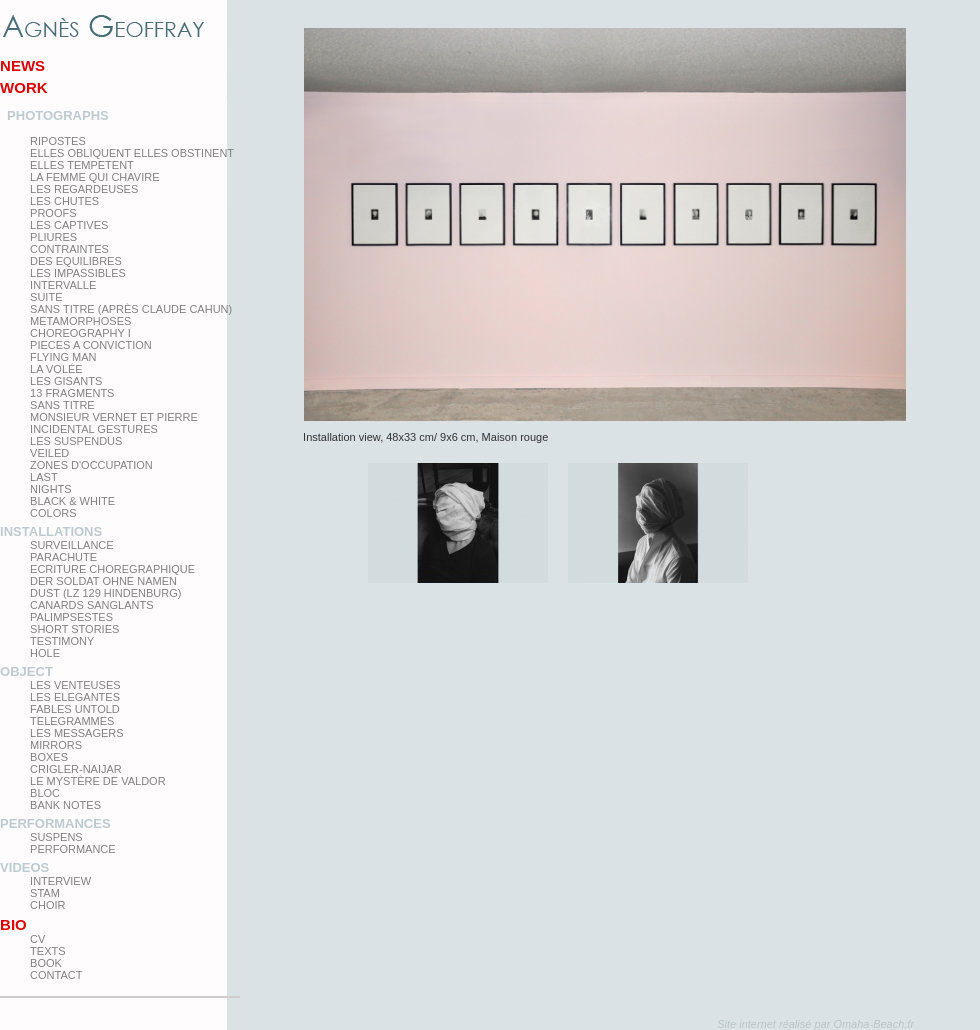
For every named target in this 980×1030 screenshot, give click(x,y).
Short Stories (74, 629)
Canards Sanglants (91, 605)
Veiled (49, 453)
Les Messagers (77, 733)
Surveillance (72, 545)
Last (44, 477)
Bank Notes (65, 805)
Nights (51, 489)
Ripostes (58, 141)
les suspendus (76, 441)
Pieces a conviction (91, 345)
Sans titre (62, 405)
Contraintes (69, 249)
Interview (60, 881)
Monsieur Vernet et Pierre (114, 417)
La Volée (56, 369)
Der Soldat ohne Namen (103, 581)
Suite (46, 297)
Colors (53, 513)
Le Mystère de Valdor (98, 781)
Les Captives (69, 225)
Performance (73, 849)
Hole (45, 653)
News (22, 65)
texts (47, 951)
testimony (62, 641)
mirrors (56, 745)
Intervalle (63, 285)
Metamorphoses (80, 321)
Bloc (45, 793)
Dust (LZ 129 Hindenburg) (105, 593)
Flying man (63, 357)
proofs (53, 213)
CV (37, 939)
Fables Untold (75, 709)
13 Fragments (72, 393)
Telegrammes (72, 721)
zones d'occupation (91, 465)
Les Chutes (64, 201)
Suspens (56, 837)
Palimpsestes (71, 617)
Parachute (63, 557)
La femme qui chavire (94, 177)
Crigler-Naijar (76, 769)
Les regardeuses (84, 189)
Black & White (72, 501)
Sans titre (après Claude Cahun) (131, 309)
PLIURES (53, 237)
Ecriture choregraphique (112, 569)
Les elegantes (75, 697)
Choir (47, 905)
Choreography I (80, 333)
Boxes (49, 757)
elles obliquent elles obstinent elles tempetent (132, 159)
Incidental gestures (94, 429)
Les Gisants (66, 381)
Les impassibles (78, 273)
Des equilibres (76, 261)
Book (46, 963)
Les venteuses (75, 685)
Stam (45, 893)
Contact (56, 975)
